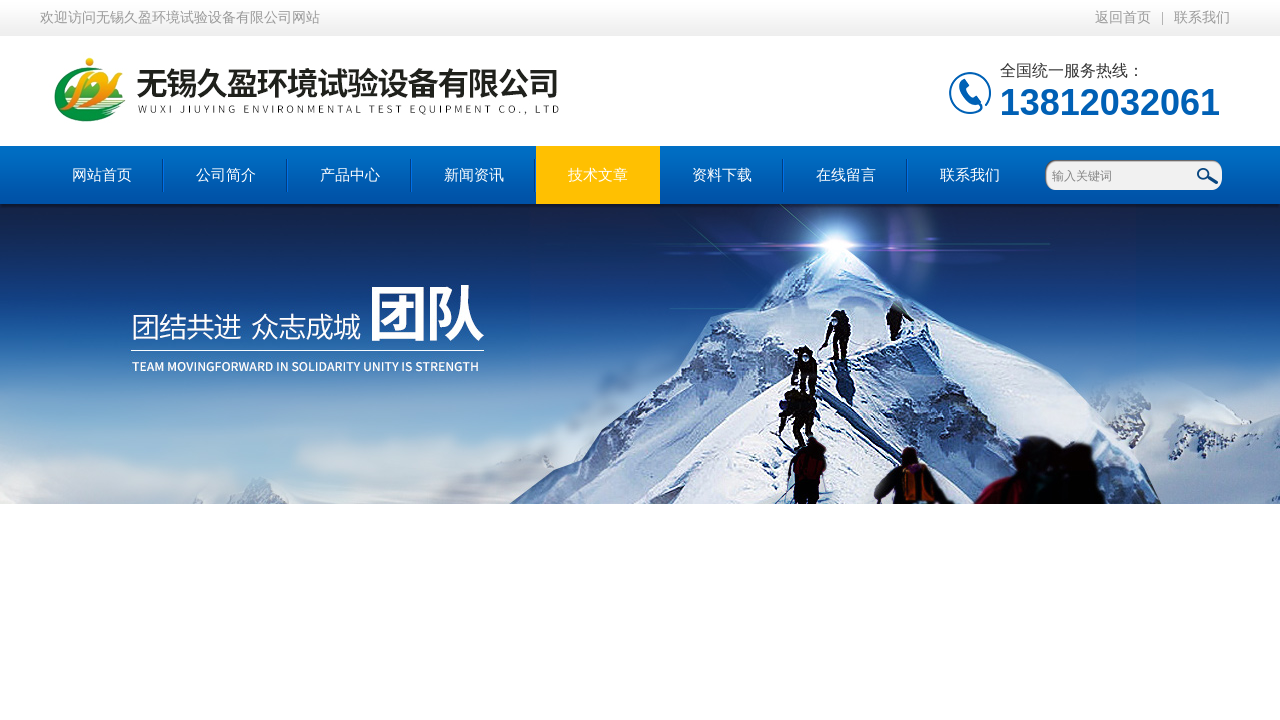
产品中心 (350, 175)
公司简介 (226, 175)
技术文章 (598, 175)
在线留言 (846, 175)
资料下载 (722, 175)
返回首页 (1123, 17)
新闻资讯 (474, 175)
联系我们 (1202, 17)
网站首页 (102, 175)
